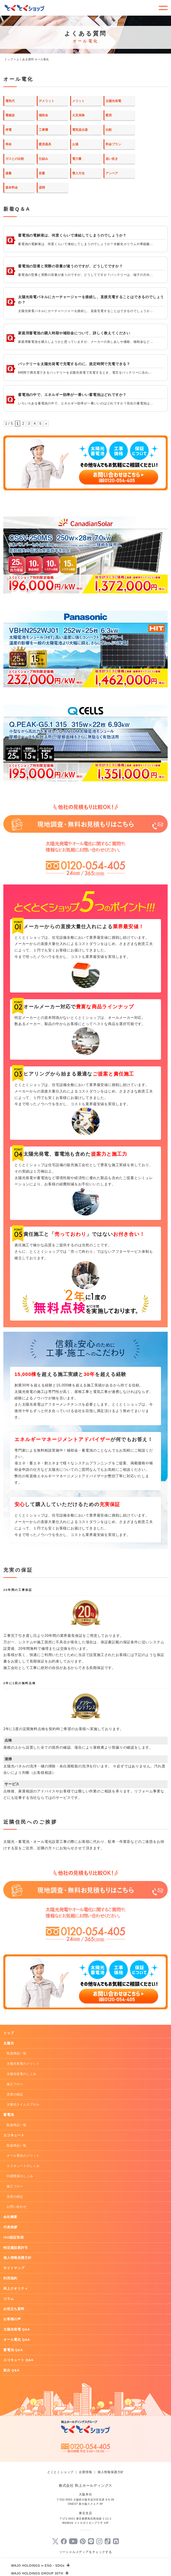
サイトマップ (13, 2193)
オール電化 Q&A (16, 2265)
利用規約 (10, 2204)
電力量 (76, 158)
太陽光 (8, 1969)
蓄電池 (8, 2040)
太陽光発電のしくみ (21, 1999)
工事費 (43, 129)
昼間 (42, 187)
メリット (78, 101)
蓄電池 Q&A (13, 2275)
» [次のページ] (46, 423)
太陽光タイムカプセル (23, 2030)
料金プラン (113, 144)
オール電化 (18, 79)
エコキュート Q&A (18, 2286)
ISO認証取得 (13, 2163)
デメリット (46, 101)
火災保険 (78, 115)
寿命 (8, 144)
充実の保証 (15, 2020)
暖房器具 (45, 144)
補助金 (43, 115)
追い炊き (112, 158)
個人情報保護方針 (17, 2183)
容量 (42, 173)
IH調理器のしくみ (20, 2102)
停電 (8, 129)
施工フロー (15, 2010)
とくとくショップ (60, 2398)
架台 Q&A (11, 2296)
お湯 (75, 144)
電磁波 (10, 115)
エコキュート (13, 2061)
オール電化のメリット (23, 2081)
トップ (8, 1958)
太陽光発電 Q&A (16, 2255)
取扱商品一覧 (16, 1979)
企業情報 (85, 2398)
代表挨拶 (10, 2153)
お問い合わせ (16, 2132)
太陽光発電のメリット (23, 1989)
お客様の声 (12, 2245)
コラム (8, 2224)
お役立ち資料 (13, 2235)
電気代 (10, 101)
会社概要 (10, 2142)
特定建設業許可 (15, 2173)
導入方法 (78, 173)
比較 (109, 129)
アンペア (112, 173)
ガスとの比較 (14, 158)
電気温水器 (80, 129)
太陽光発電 (113, 101)
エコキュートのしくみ (23, 2091)
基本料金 (11, 187)
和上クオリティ (15, 2214)
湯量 (8, 173)
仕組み (43, 158)
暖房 (109, 115)
